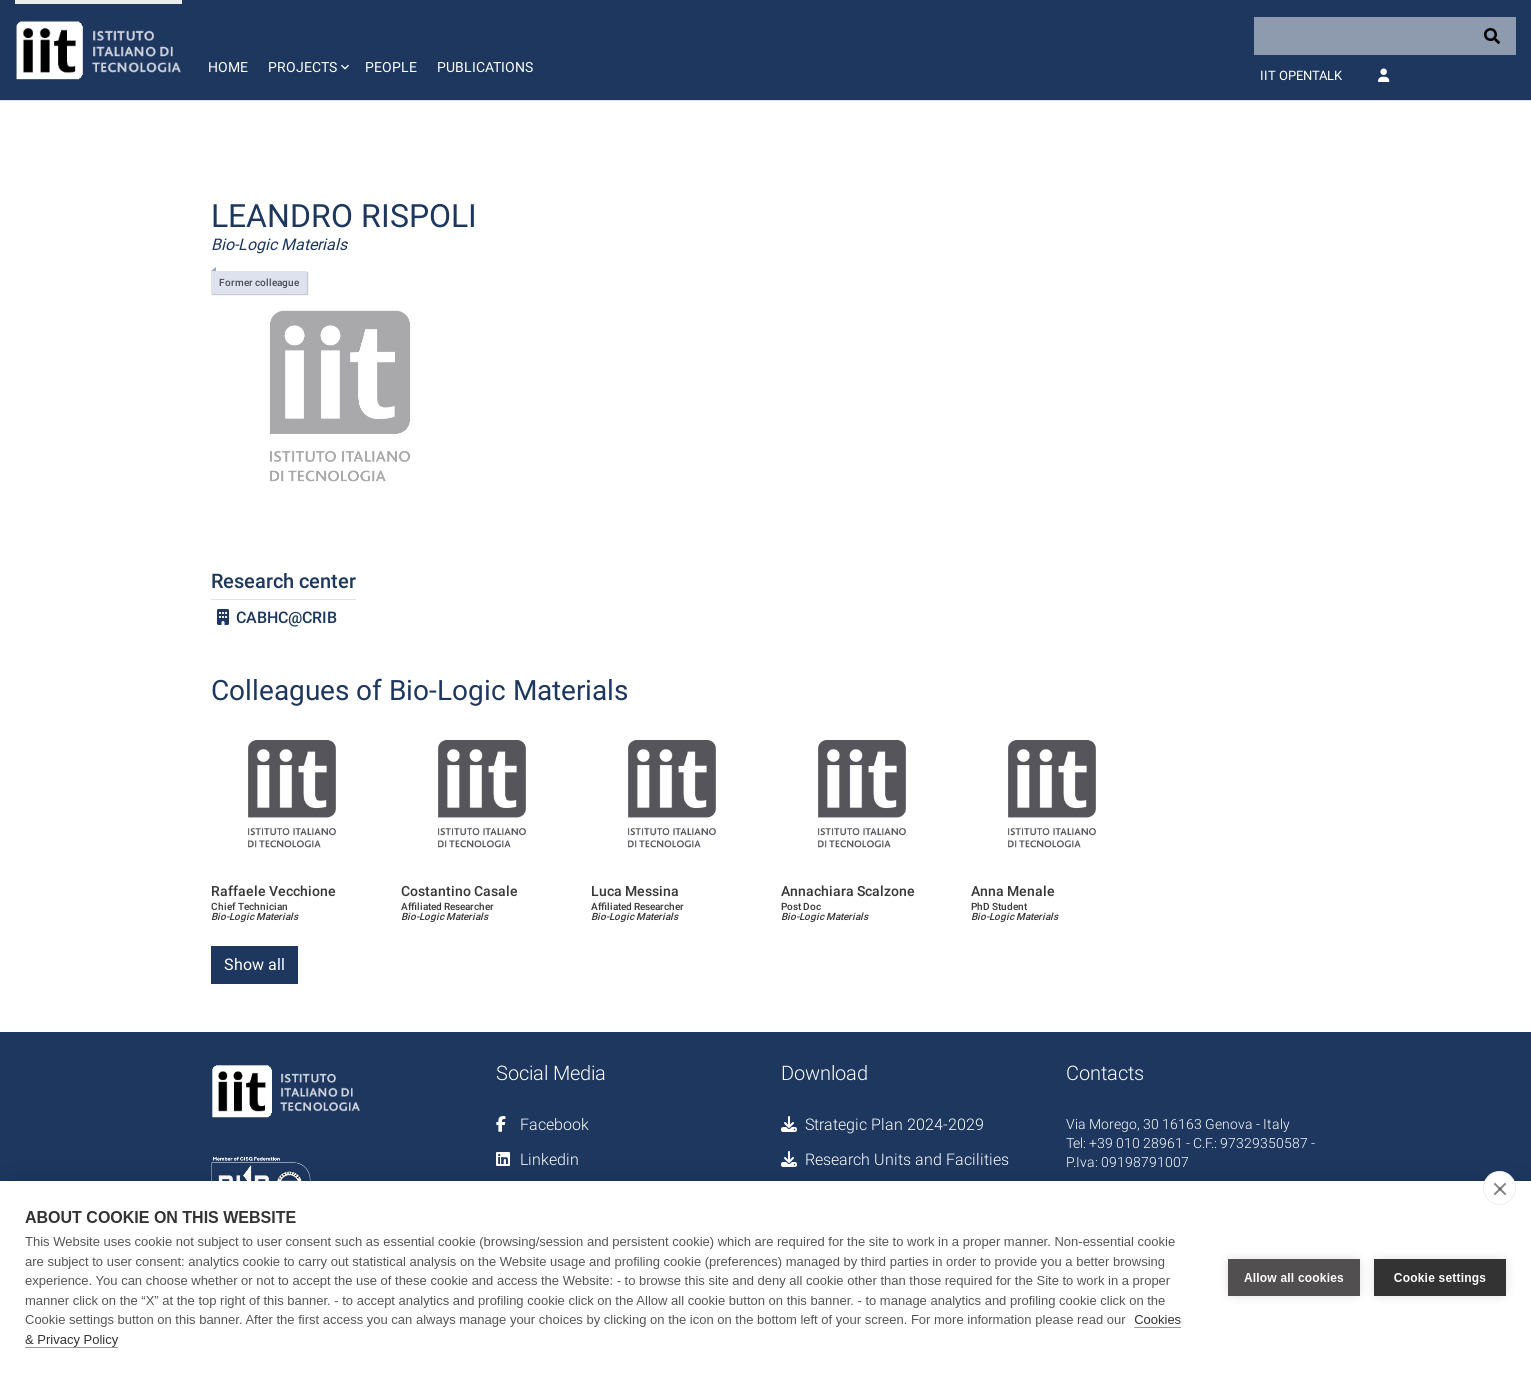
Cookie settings (1440, 1278)
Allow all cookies (1294, 1278)
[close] (1499, 1188)
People (391, 67)
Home (228, 67)
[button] (306, 50)
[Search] (1385, 36)
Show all (254, 964)
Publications (485, 67)
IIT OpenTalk (1301, 75)
